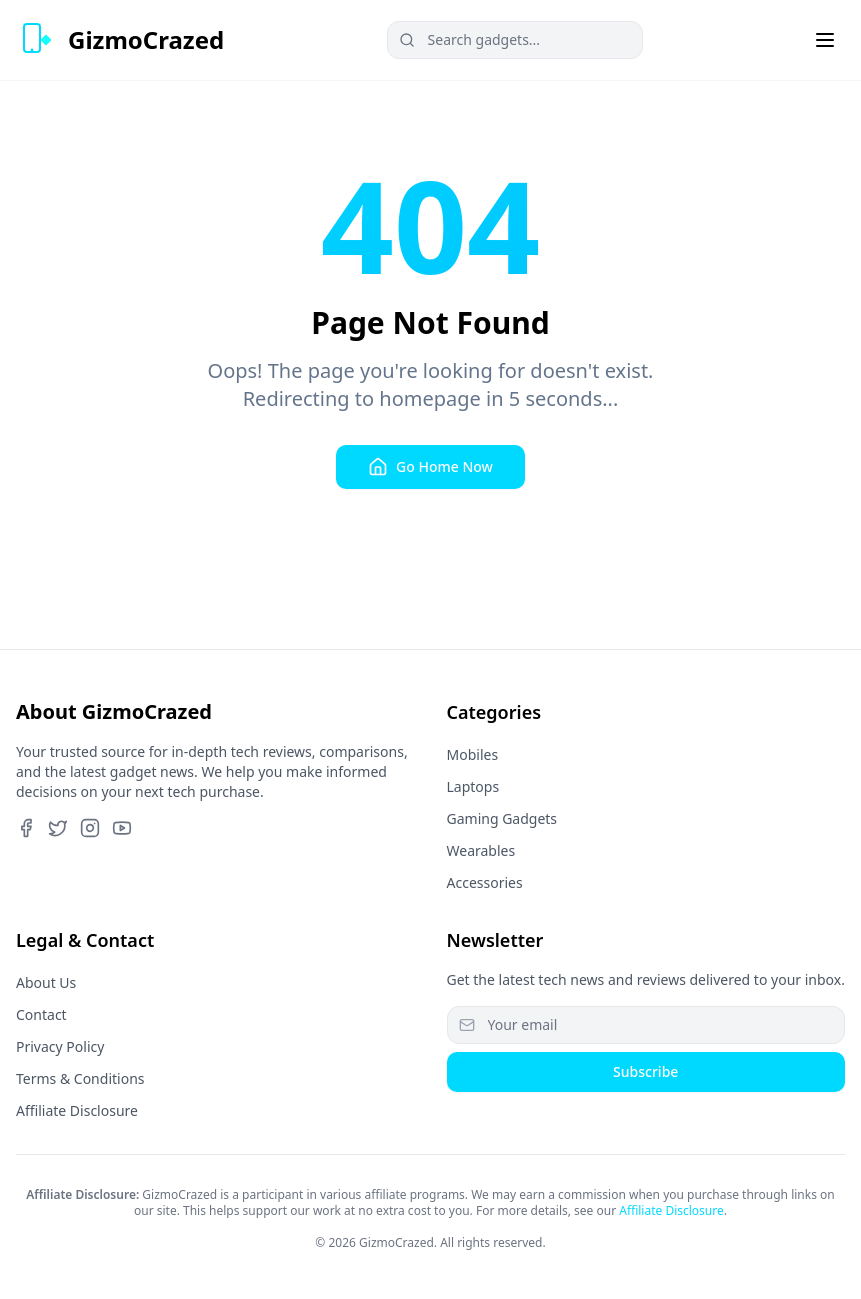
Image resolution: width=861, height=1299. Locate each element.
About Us (46, 982)
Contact (41, 1014)
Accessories (485, 882)
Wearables (481, 850)
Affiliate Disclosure (77, 1110)
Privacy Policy (60, 1046)
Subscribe (645, 1071)
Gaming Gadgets (502, 818)
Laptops (473, 786)
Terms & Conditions (80, 1078)
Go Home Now (430, 467)
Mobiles (473, 754)
